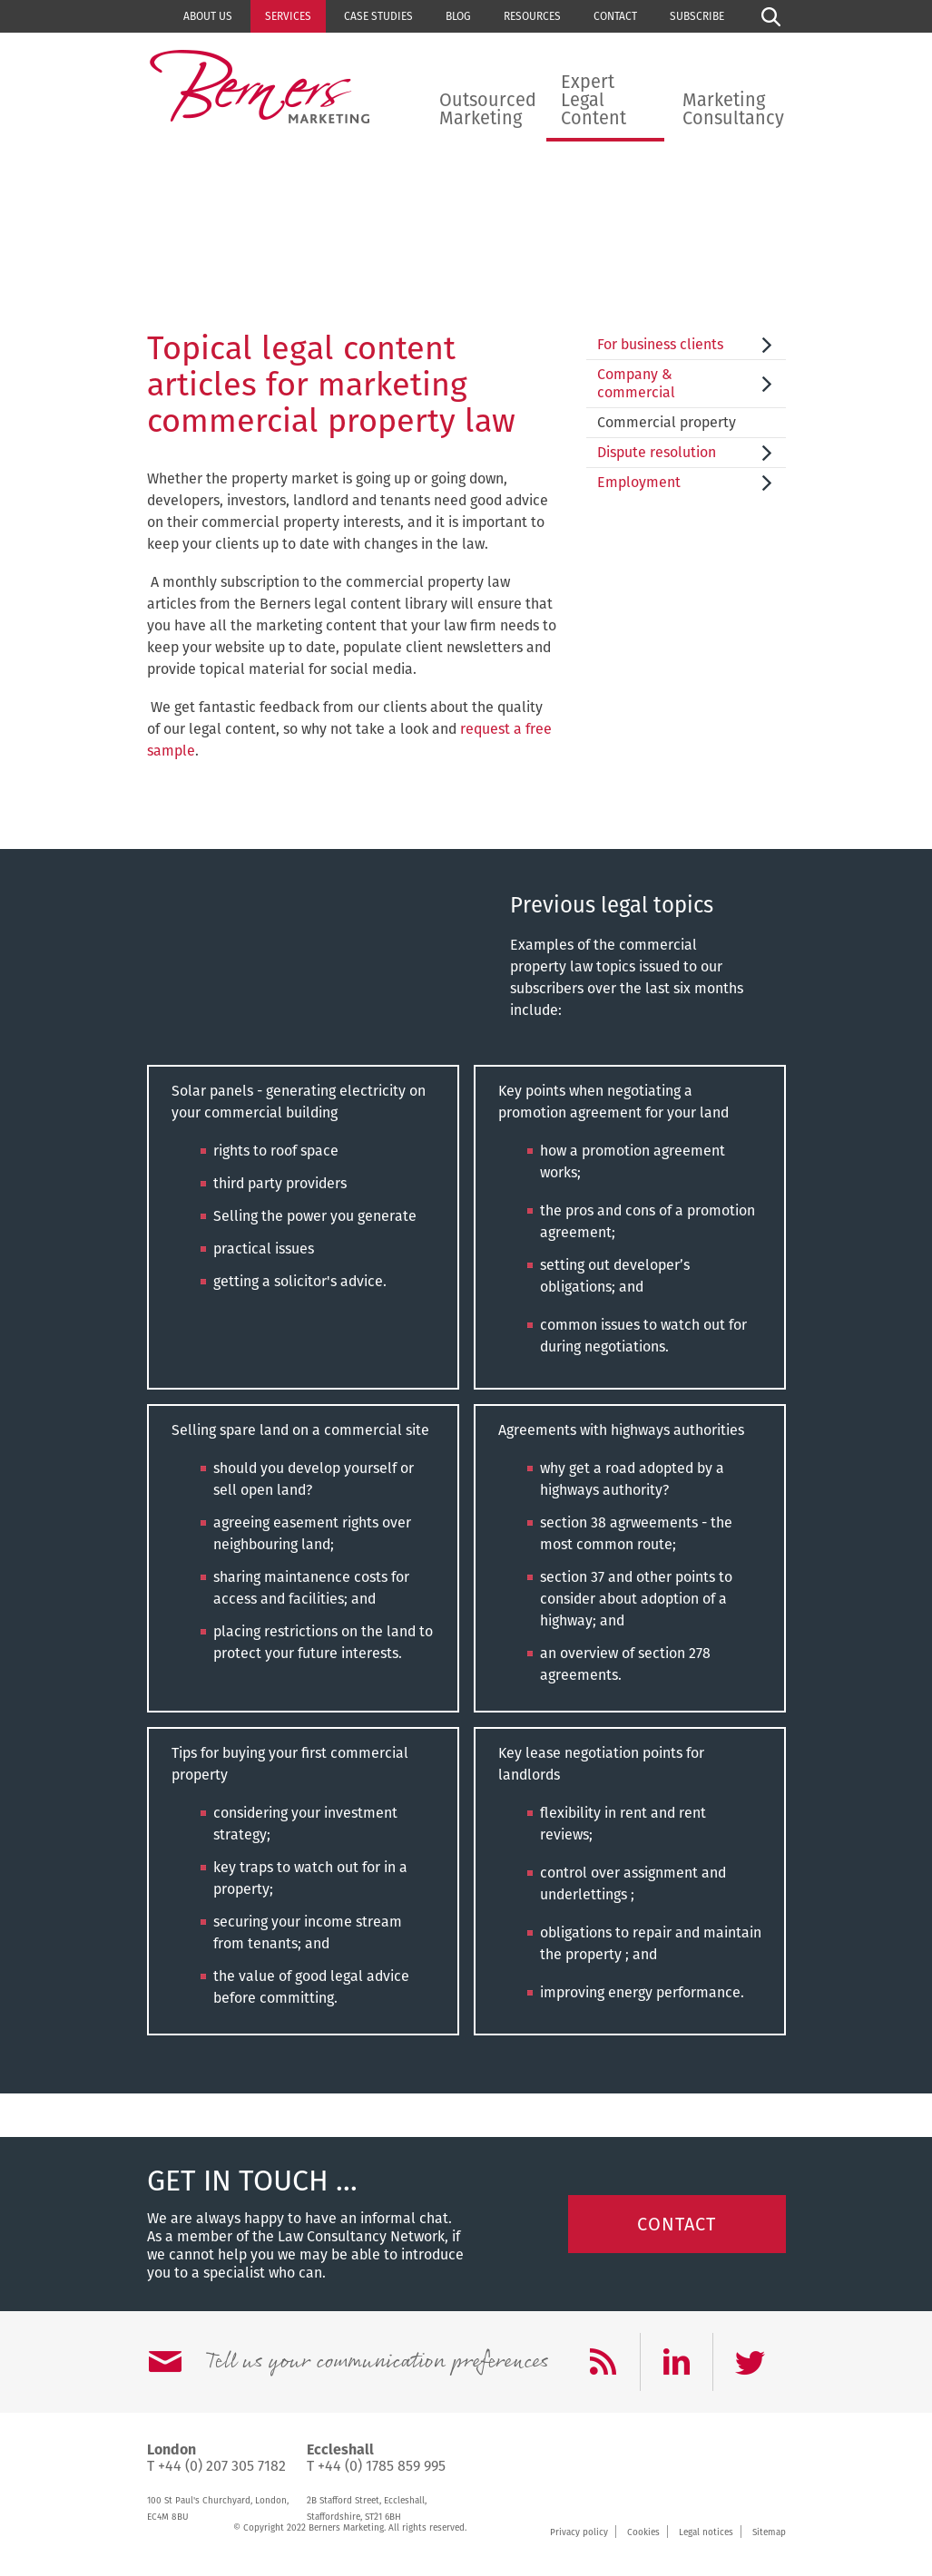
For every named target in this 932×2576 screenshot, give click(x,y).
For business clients (660, 344)
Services (288, 16)
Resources (532, 16)
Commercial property (666, 422)
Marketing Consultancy (733, 109)
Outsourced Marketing (487, 109)
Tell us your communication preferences (376, 2362)
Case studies (378, 16)
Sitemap (769, 2532)
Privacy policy (579, 2532)
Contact (615, 16)
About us (207, 16)
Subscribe (697, 16)
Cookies (643, 2532)
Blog (458, 16)
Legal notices (706, 2532)
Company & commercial (636, 383)
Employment (639, 482)
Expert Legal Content (593, 100)
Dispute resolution (656, 452)
